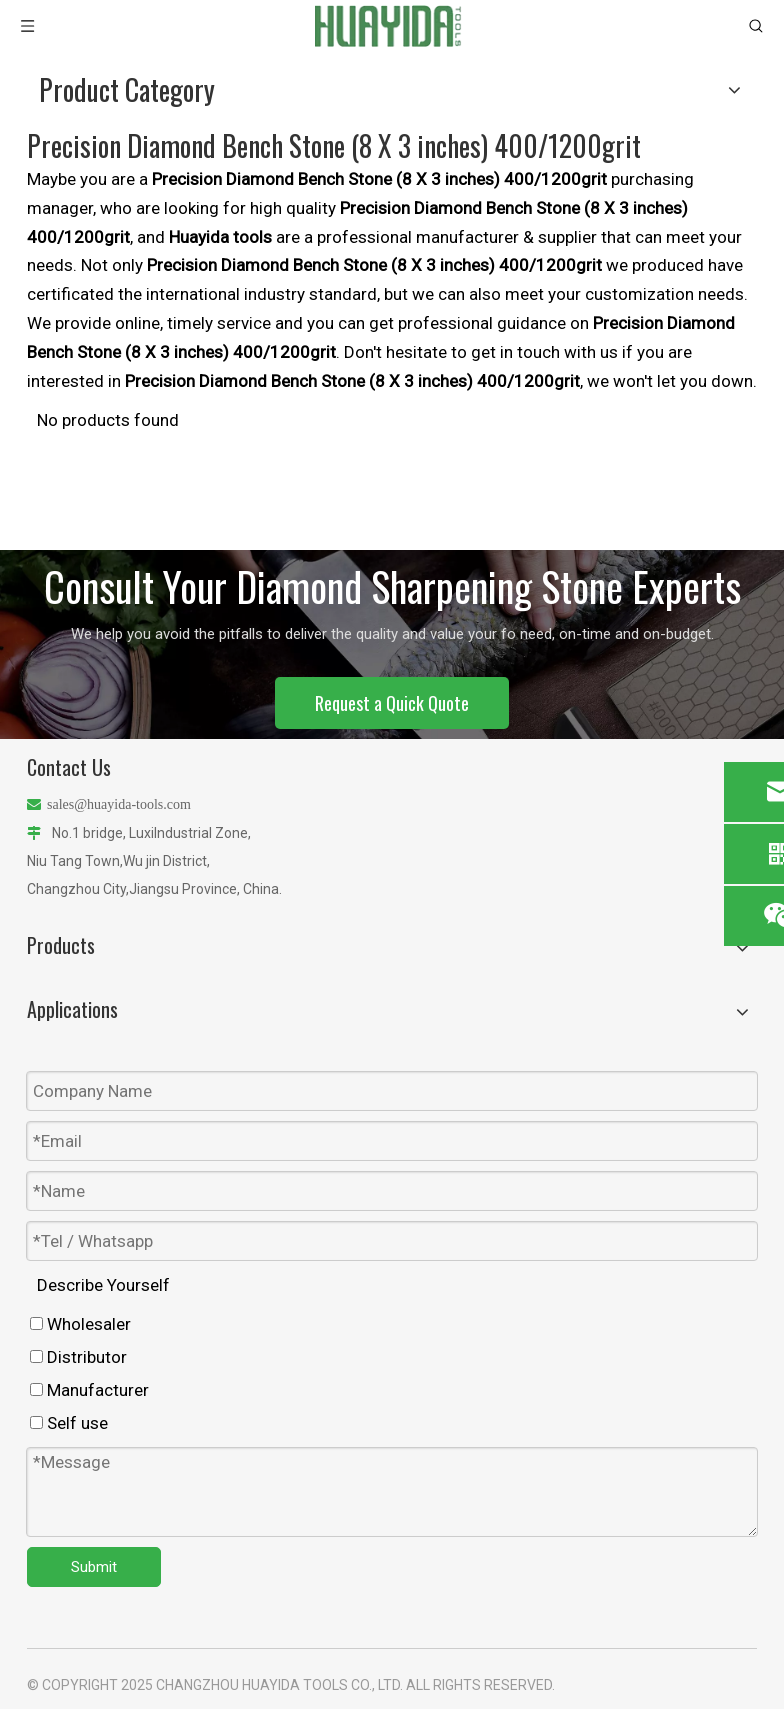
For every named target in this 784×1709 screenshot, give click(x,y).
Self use (69, 1423)
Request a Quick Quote (392, 703)
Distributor (78, 1357)
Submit (94, 1567)
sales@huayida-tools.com (119, 804)
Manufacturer (89, 1390)
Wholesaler (80, 1324)
